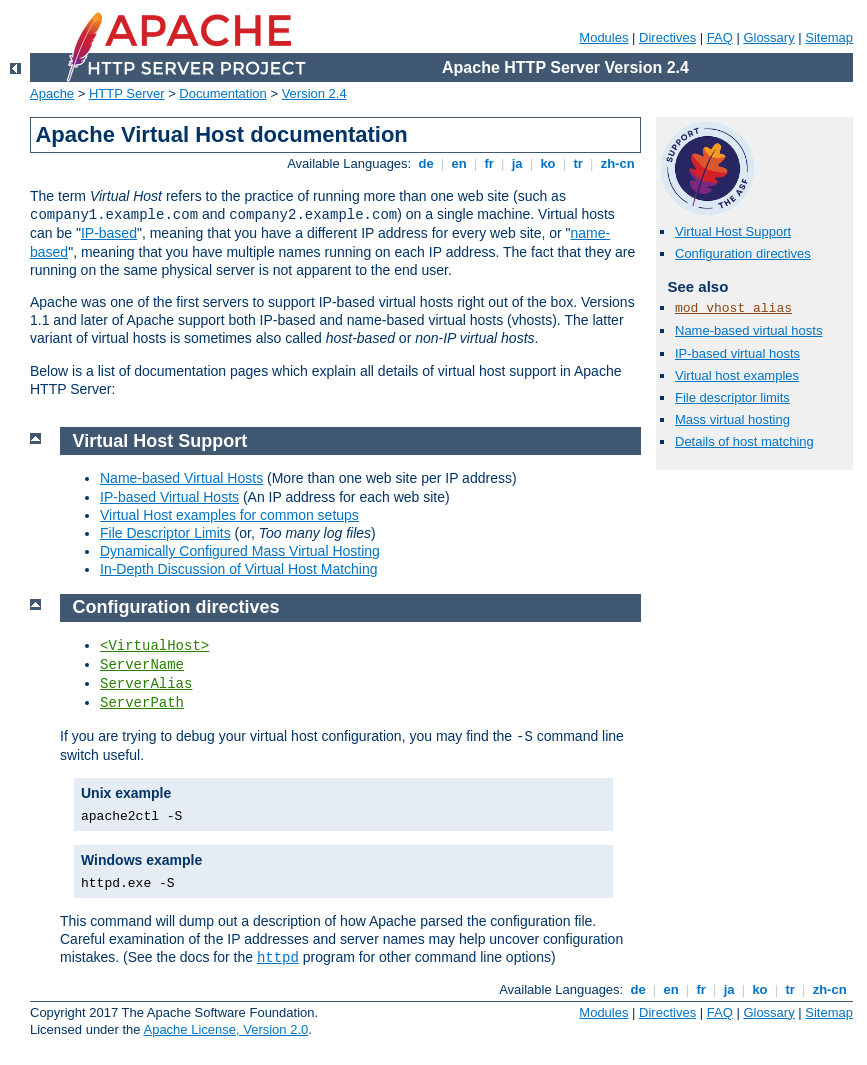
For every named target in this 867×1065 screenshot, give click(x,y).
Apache (52, 93)
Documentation (222, 93)
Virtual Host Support (733, 231)
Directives (667, 37)
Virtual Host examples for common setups (229, 515)
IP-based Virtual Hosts (169, 497)
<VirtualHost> (154, 646)
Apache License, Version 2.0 (225, 1029)
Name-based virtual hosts (748, 330)
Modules (603, 37)
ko (548, 163)
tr (578, 163)
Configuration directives (743, 253)
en (459, 163)
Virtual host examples (737, 375)
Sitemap (829, 37)
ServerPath (142, 703)
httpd (278, 958)
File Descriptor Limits (165, 533)
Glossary (768, 37)
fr (489, 163)
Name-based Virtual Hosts (181, 478)
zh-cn (617, 163)
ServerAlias (146, 684)
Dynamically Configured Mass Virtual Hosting (240, 551)
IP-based (109, 233)
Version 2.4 (314, 93)
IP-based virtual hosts (737, 353)
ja (517, 163)
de (426, 163)
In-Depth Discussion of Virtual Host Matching (239, 569)
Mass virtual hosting (732, 419)
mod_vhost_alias (733, 308)
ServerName (142, 665)
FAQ (720, 37)
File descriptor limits (732, 397)
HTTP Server (127, 93)
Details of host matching (744, 441)
